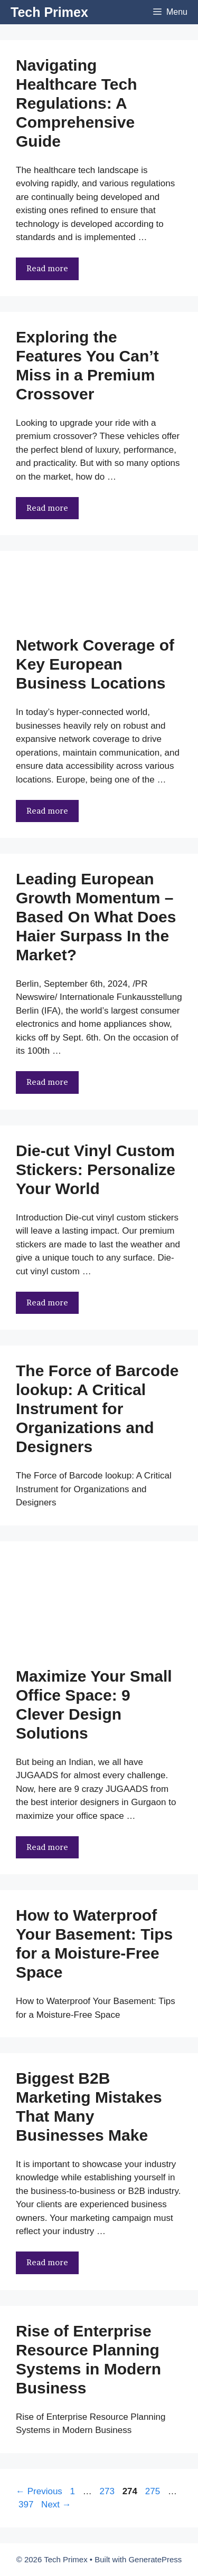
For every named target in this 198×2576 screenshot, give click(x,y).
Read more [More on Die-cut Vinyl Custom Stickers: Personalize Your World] (47, 1302)
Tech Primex (49, 12)
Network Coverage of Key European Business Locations (95, 664)
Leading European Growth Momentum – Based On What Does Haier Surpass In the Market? (96, 916)
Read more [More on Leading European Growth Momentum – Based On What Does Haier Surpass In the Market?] (47, 1082)
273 (108, 2491)
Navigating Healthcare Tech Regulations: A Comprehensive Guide (76, 103)
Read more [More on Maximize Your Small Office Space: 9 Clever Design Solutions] (47, 1847)
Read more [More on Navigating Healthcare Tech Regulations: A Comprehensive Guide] (47, 268)
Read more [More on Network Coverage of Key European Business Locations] (47, 811)
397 (27, 2504)
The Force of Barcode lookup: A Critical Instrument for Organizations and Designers (97, 1408)
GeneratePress (155, 2559)
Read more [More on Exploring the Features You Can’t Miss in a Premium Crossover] (47, 508)
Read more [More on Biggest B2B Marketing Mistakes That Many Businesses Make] (47, 2262)
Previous (39, 2491)
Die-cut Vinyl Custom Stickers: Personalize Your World (95, 1169)
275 (154, 2491)
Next (56, 2504)
